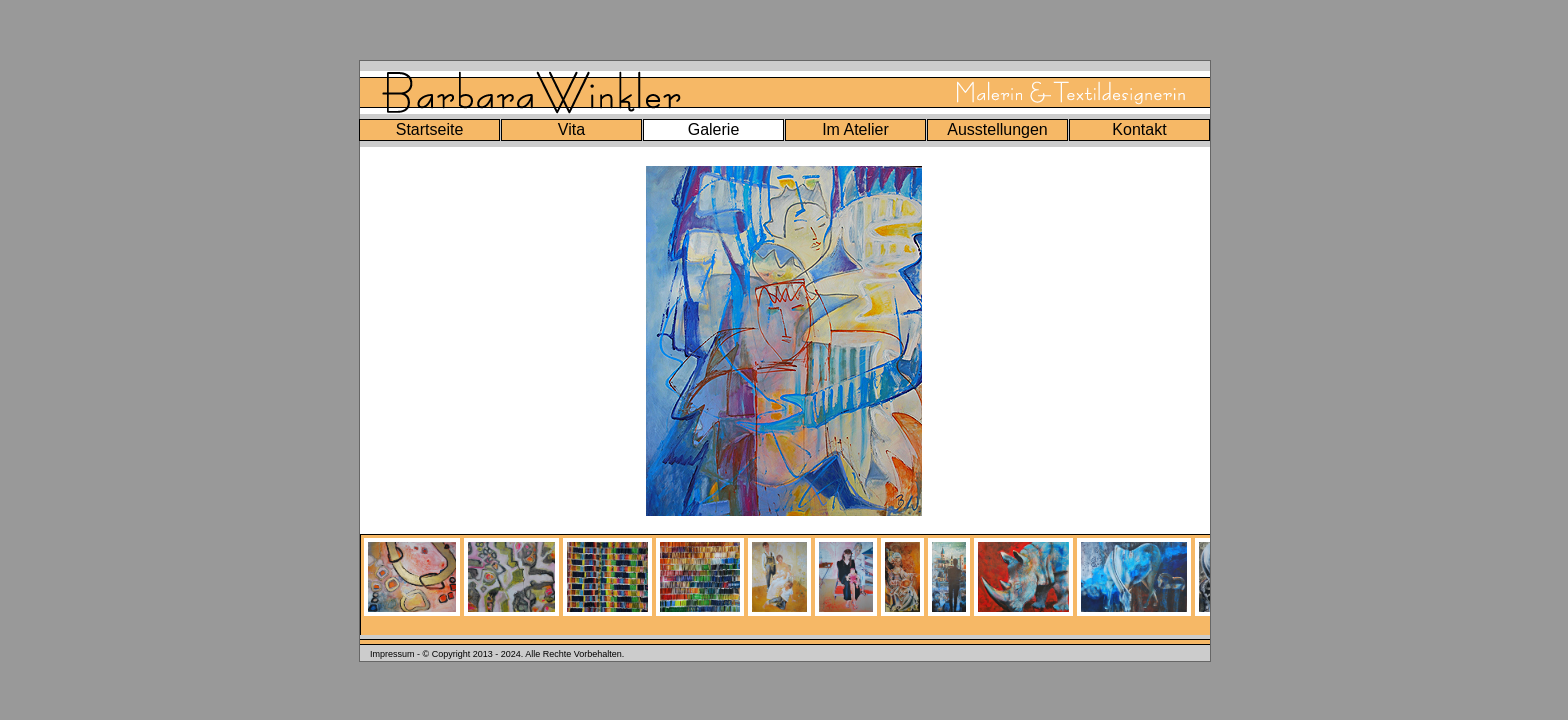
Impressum (392, 654)
